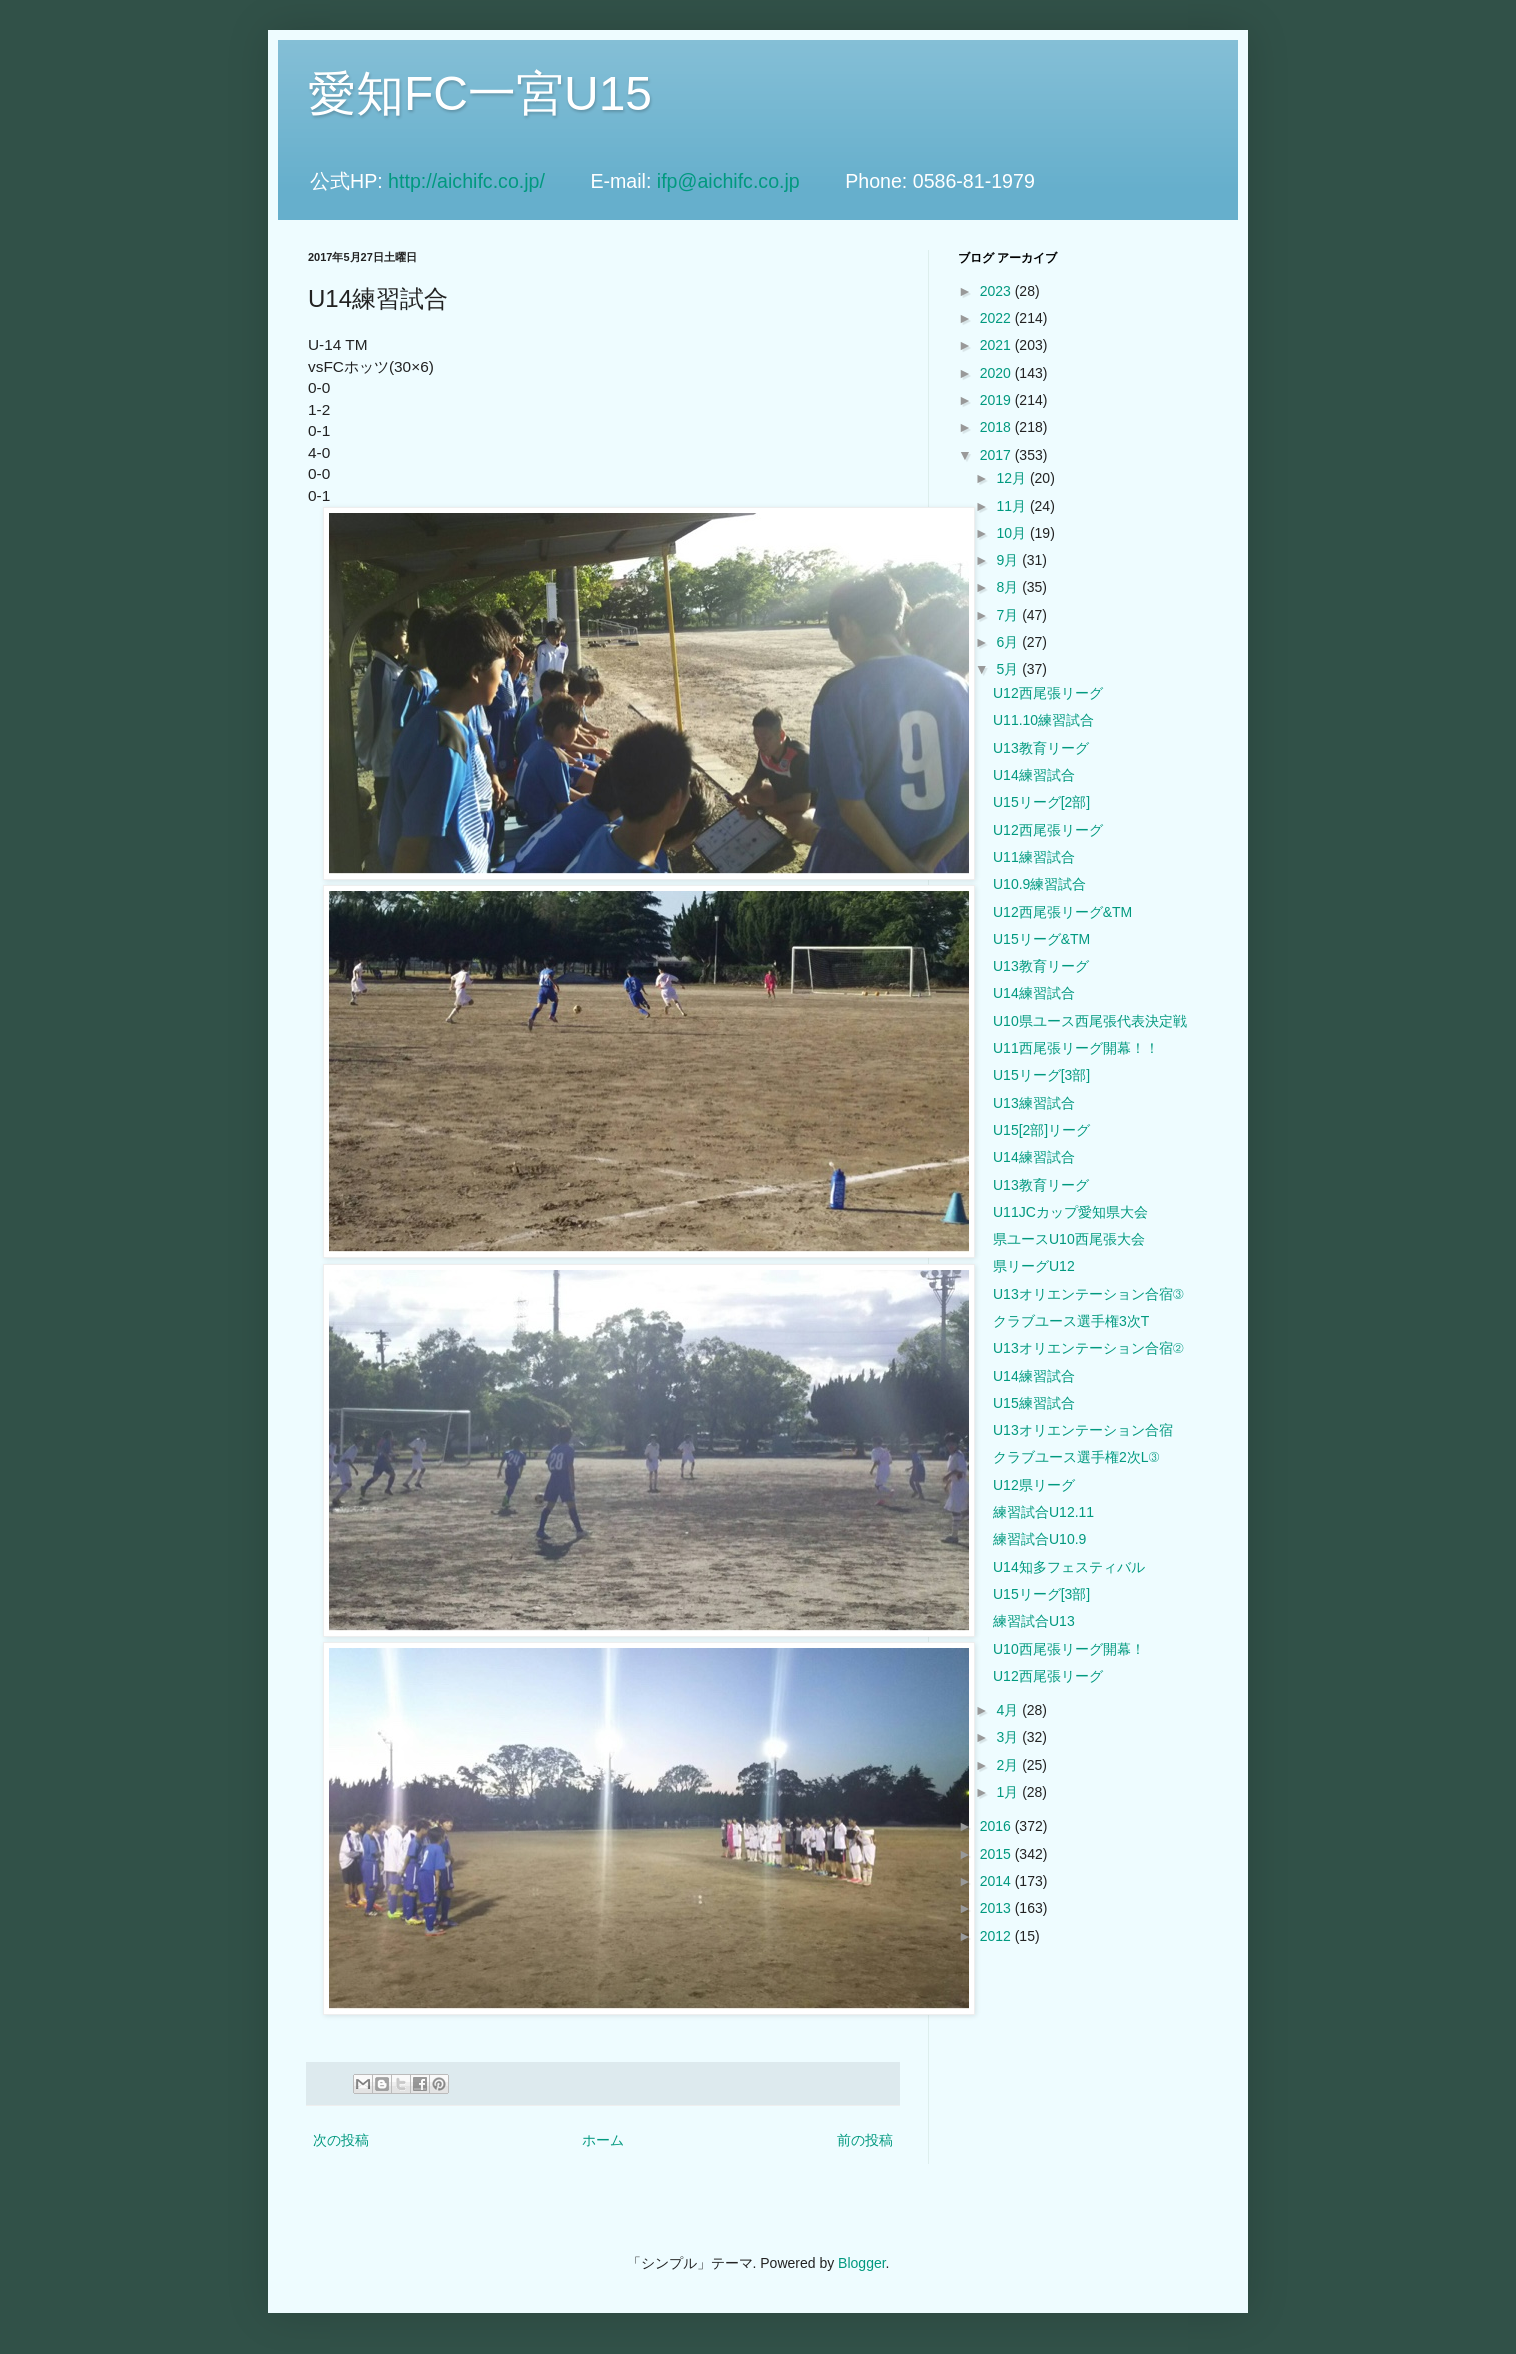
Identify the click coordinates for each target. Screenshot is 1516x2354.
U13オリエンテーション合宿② (1088, 1348)
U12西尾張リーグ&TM (1062, 912)
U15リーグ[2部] (1041, 802)
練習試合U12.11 (1043, 1512)
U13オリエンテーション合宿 (1083, 1430)
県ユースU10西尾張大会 (1069, 1239)
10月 (1012, 533)
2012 (997, 1936)
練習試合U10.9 (1039, 1539)
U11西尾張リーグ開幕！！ (1076, 1048)
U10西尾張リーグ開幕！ (1069, 1649)
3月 (1009, 1737)
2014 (997, 1881)
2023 (997, 291)
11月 (1012, 506)
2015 (997, 1854)
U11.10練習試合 (1043, 720)
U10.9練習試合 (1039, 884)
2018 (997, 427)
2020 (997, 373)
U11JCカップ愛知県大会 (1070, 1212)
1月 (1009, 1792)
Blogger (861, 2263)
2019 (997, 400)
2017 (997, 455)
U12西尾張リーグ (1048, 693)
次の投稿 (341, 2140)
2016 (997, 1826)
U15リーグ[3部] (1041, 1075)
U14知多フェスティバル (1069, 1567)
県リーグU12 (1034, 1266)
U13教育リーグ (1041, 748)
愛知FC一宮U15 (480, 93)
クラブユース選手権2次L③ (1076, 1457)
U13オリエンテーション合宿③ (1088, 1294)
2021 (997, 345)
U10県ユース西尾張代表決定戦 (1090, 1021)
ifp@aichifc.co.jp (748, 181)
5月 (1009, 669)
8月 (1009, 587)
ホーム (603, 2140)
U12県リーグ (1034, 1485)
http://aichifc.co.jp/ (486, 181)
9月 (1009, 560)
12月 (1012, 478)
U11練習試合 (1034, 857)
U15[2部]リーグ (1041, 1130)
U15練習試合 (1034, 1403)
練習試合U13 (1034, 1621)
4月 (1009, 1710)
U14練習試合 (1034, 775)
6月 (1009, 642)
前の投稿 (865, 2140)
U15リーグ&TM (1041, 939)
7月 (1009, 615)
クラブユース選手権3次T (1071, 1321)
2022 (997, 318)
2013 (997, 1908)
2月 (1009, 1765)
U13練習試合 (1034, 1103)
